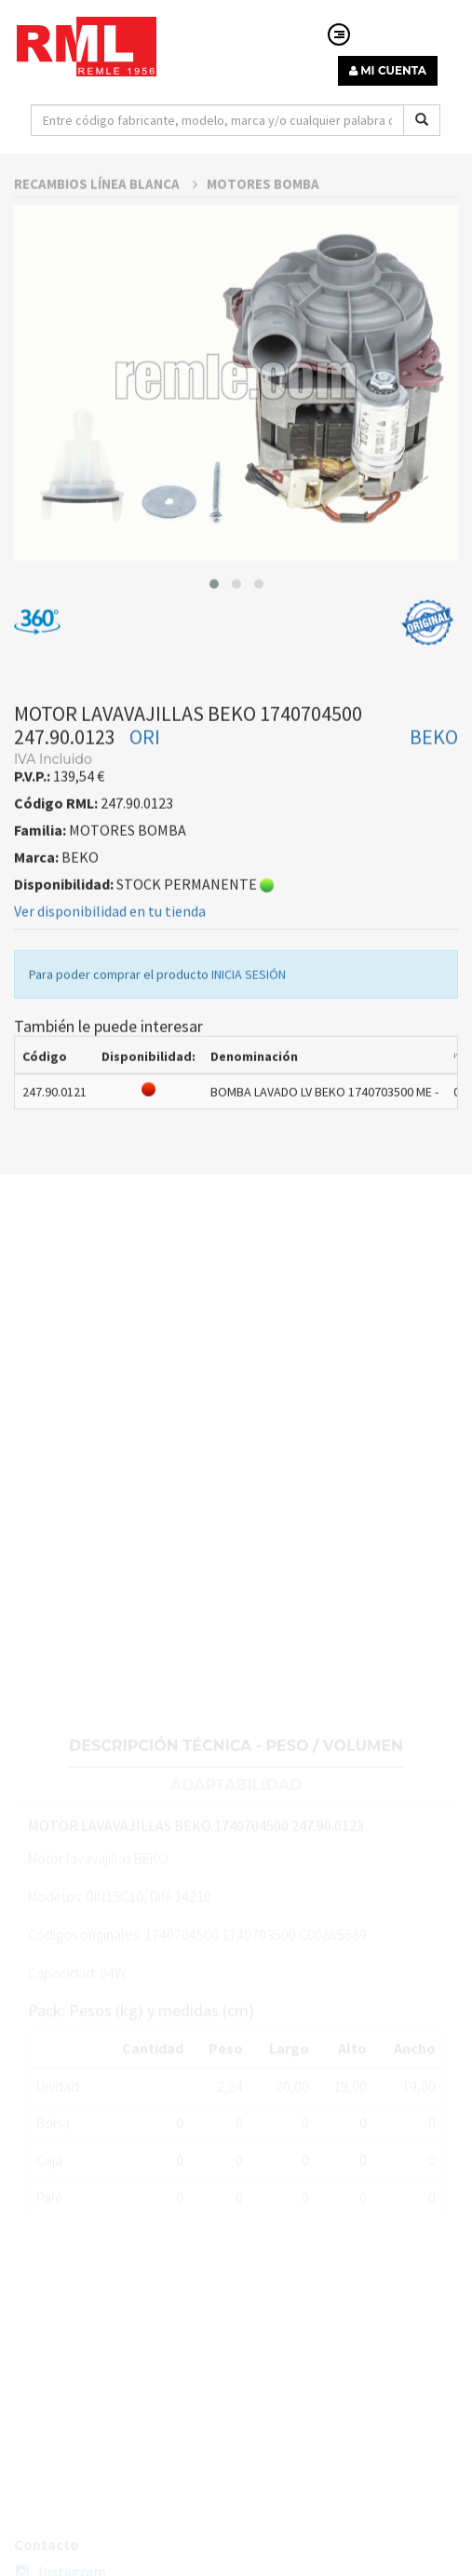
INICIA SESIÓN (248, 1025)
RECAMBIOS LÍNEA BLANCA (105, 235)
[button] (214, 634)
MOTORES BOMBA (263, 235)
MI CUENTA (387, 70)
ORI (144, 788)
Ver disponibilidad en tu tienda (110, 962)
